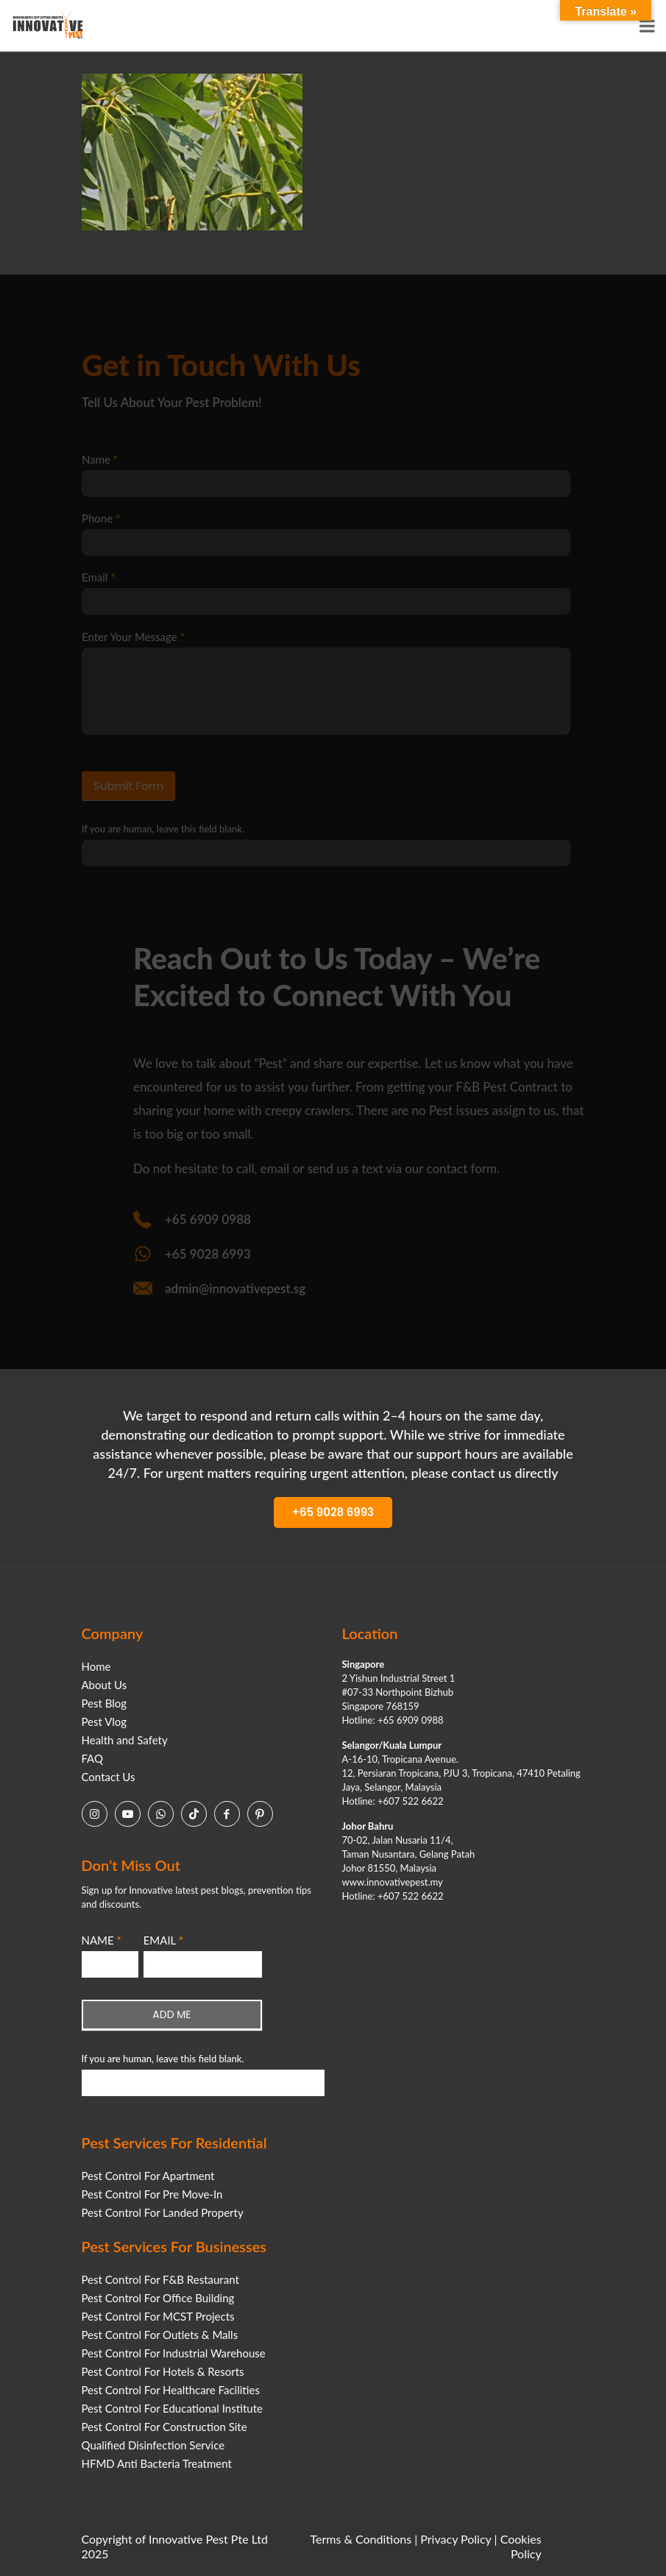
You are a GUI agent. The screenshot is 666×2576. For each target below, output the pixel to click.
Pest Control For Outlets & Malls (160, 2334)
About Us (104, 1684)
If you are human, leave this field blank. (163, 2058)
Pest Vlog (104, 1721)
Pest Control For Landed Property (163, 2212)
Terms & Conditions (361, 2539)
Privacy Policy (455, 2539)
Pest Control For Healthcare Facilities (171, 2389)
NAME (101, 1940)
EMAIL (163, 1940)
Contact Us (108, 1776)
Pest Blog (104, 1703)
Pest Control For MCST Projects (158, 2316)
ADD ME (171, 2014)
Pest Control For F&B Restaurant (160, 2279)
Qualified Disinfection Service (153, 2445)
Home (96, 1666)
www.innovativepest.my (392, 1882)
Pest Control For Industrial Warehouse (174, 2353)
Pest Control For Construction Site (164, 2426)
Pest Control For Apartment (148, 2175)
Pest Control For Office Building (158, 2297)
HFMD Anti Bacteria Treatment (157, 2463)
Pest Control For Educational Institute (172, 2408)
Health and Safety (125, 1740)
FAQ (93, 1758)
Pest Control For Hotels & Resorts (163, 2371)
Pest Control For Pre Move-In (152, 2194)
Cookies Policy (521, 2546)
